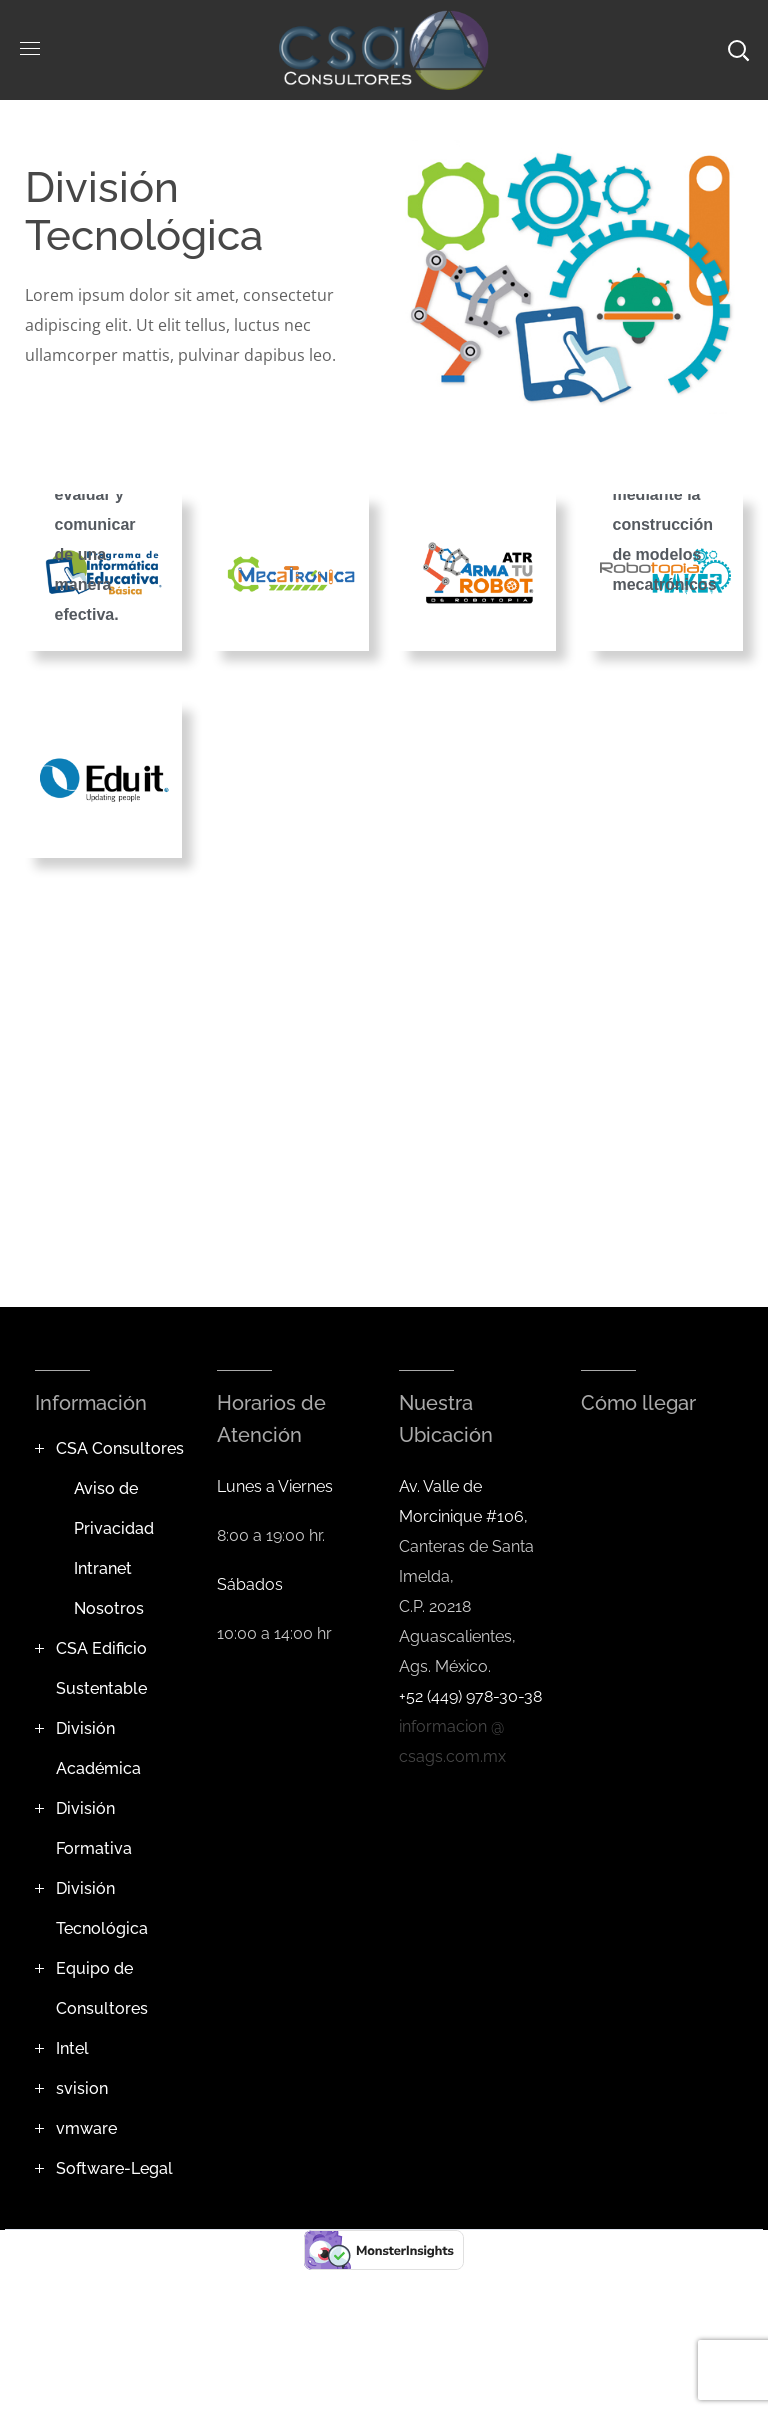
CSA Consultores (120, 1448)
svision (82, 2088)
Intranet (103, 1568)
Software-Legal (114, 2168)
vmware (86, 2128)
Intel (72, 2048)
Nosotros (109, 1608)
